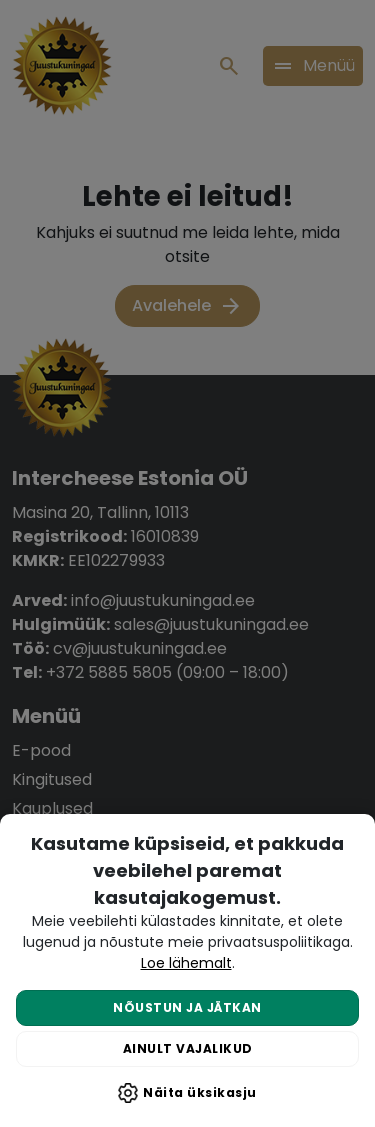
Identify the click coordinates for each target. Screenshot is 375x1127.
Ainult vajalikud (188, 1048)
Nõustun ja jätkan (187, 1007)
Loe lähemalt (186, 963)
